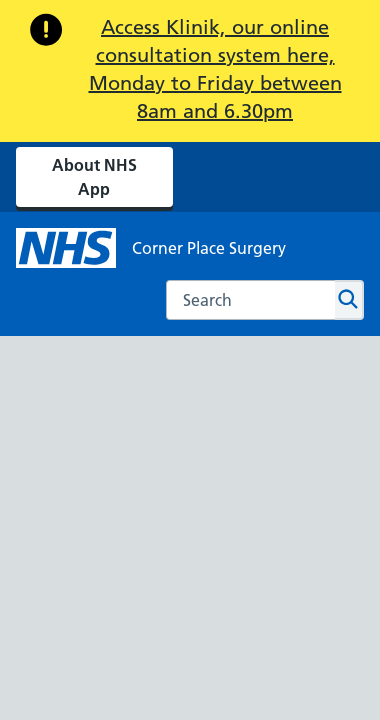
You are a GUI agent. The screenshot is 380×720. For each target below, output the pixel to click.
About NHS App (94, 177)
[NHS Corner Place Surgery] (151, 248)
